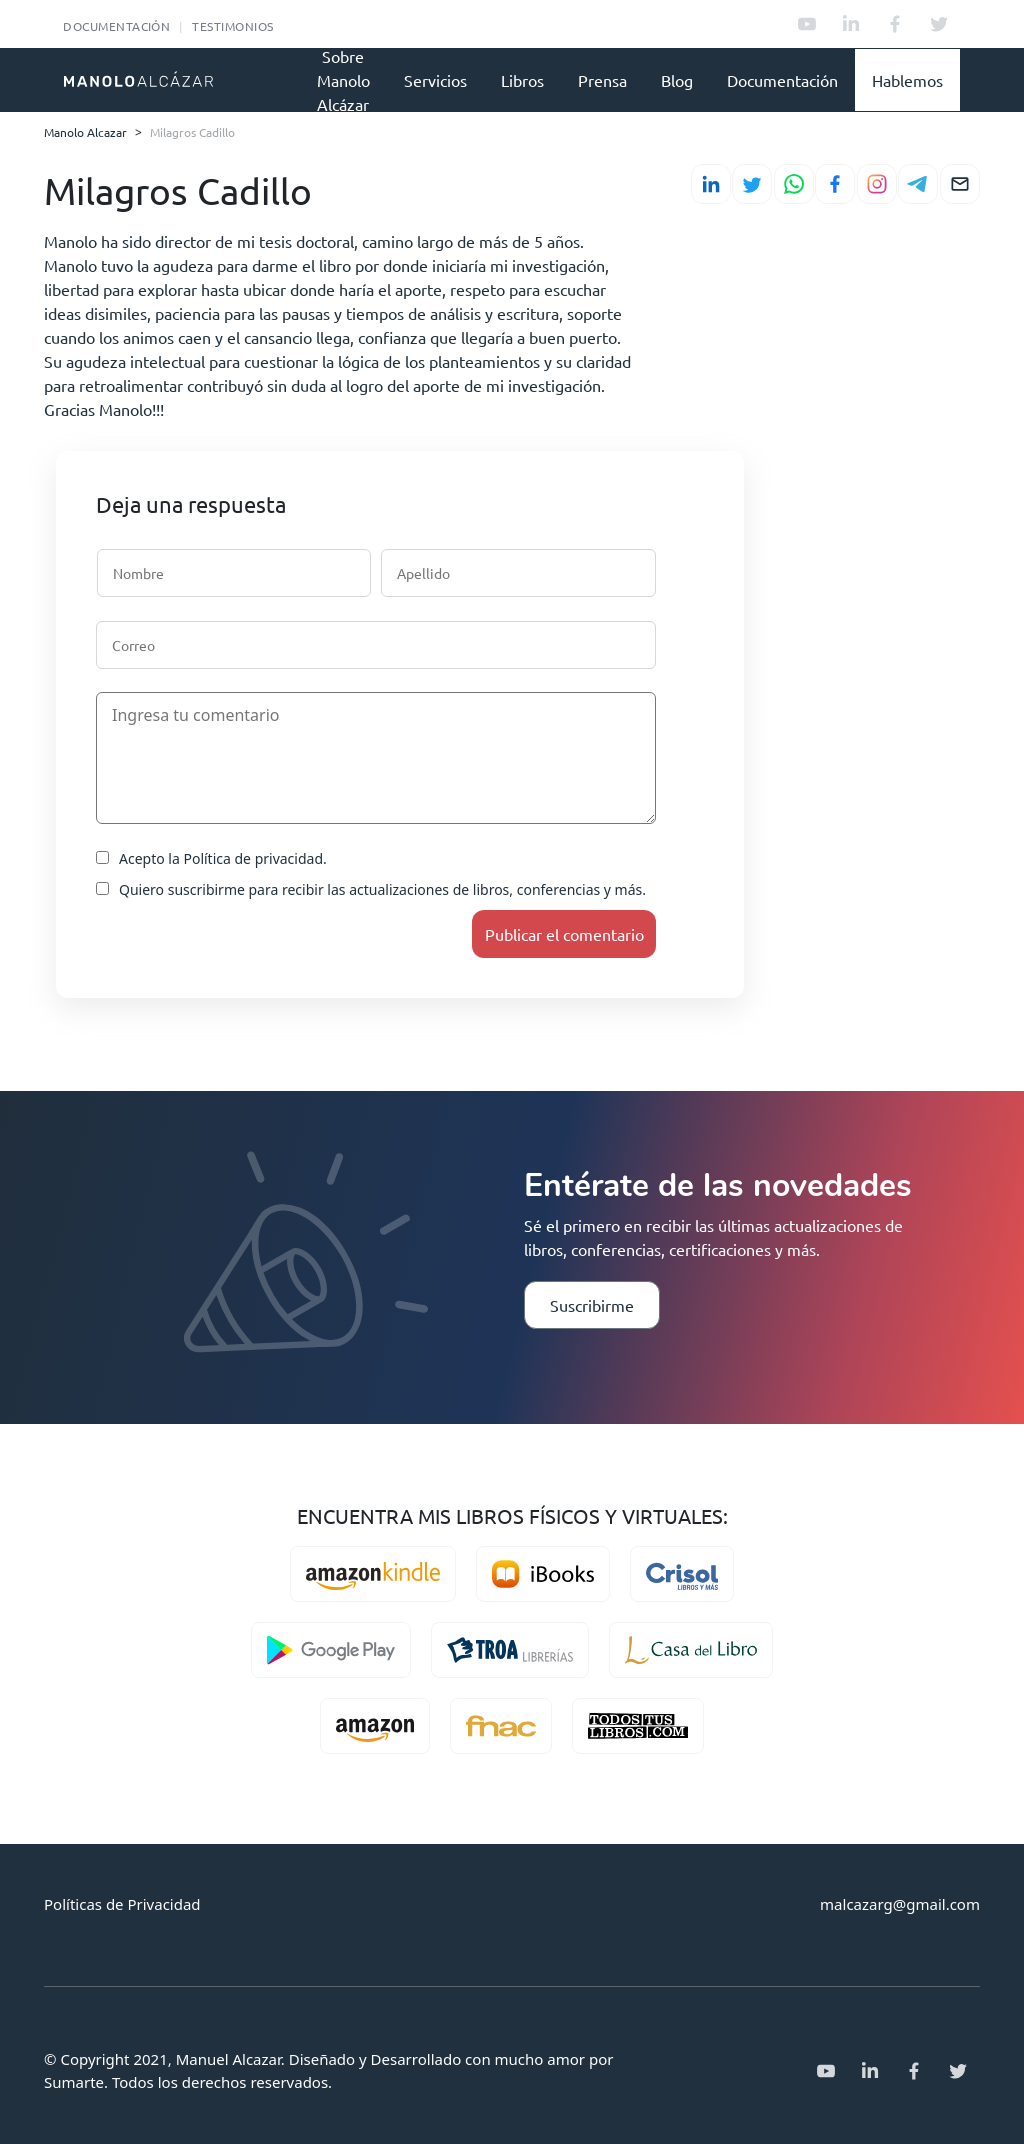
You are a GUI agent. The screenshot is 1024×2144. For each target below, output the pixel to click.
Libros (522, 80)
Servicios (435, 80)
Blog (677, 80)
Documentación (116, 26)
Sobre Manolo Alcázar (343, 80)
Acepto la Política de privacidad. (211, 858)
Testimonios (232, 26)
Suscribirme (592, 1305)
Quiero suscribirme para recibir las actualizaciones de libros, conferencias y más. (371, 889)
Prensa (602, 80)
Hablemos (907, 80)
